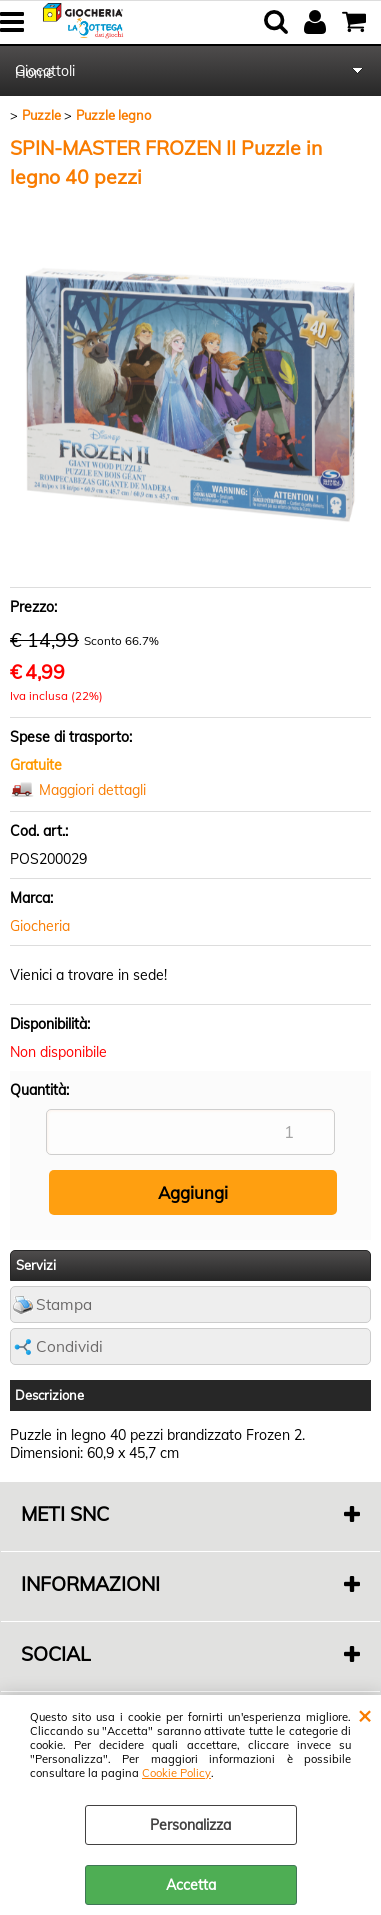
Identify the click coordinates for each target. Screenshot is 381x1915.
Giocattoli (45, 71)
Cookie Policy (176, 1773)
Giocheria (40, 926)
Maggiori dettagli (92, 790)
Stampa (64, 1304)
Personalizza (190, 1825)
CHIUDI (364, 1715)
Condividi (69, 1346)
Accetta (191, 1885)
